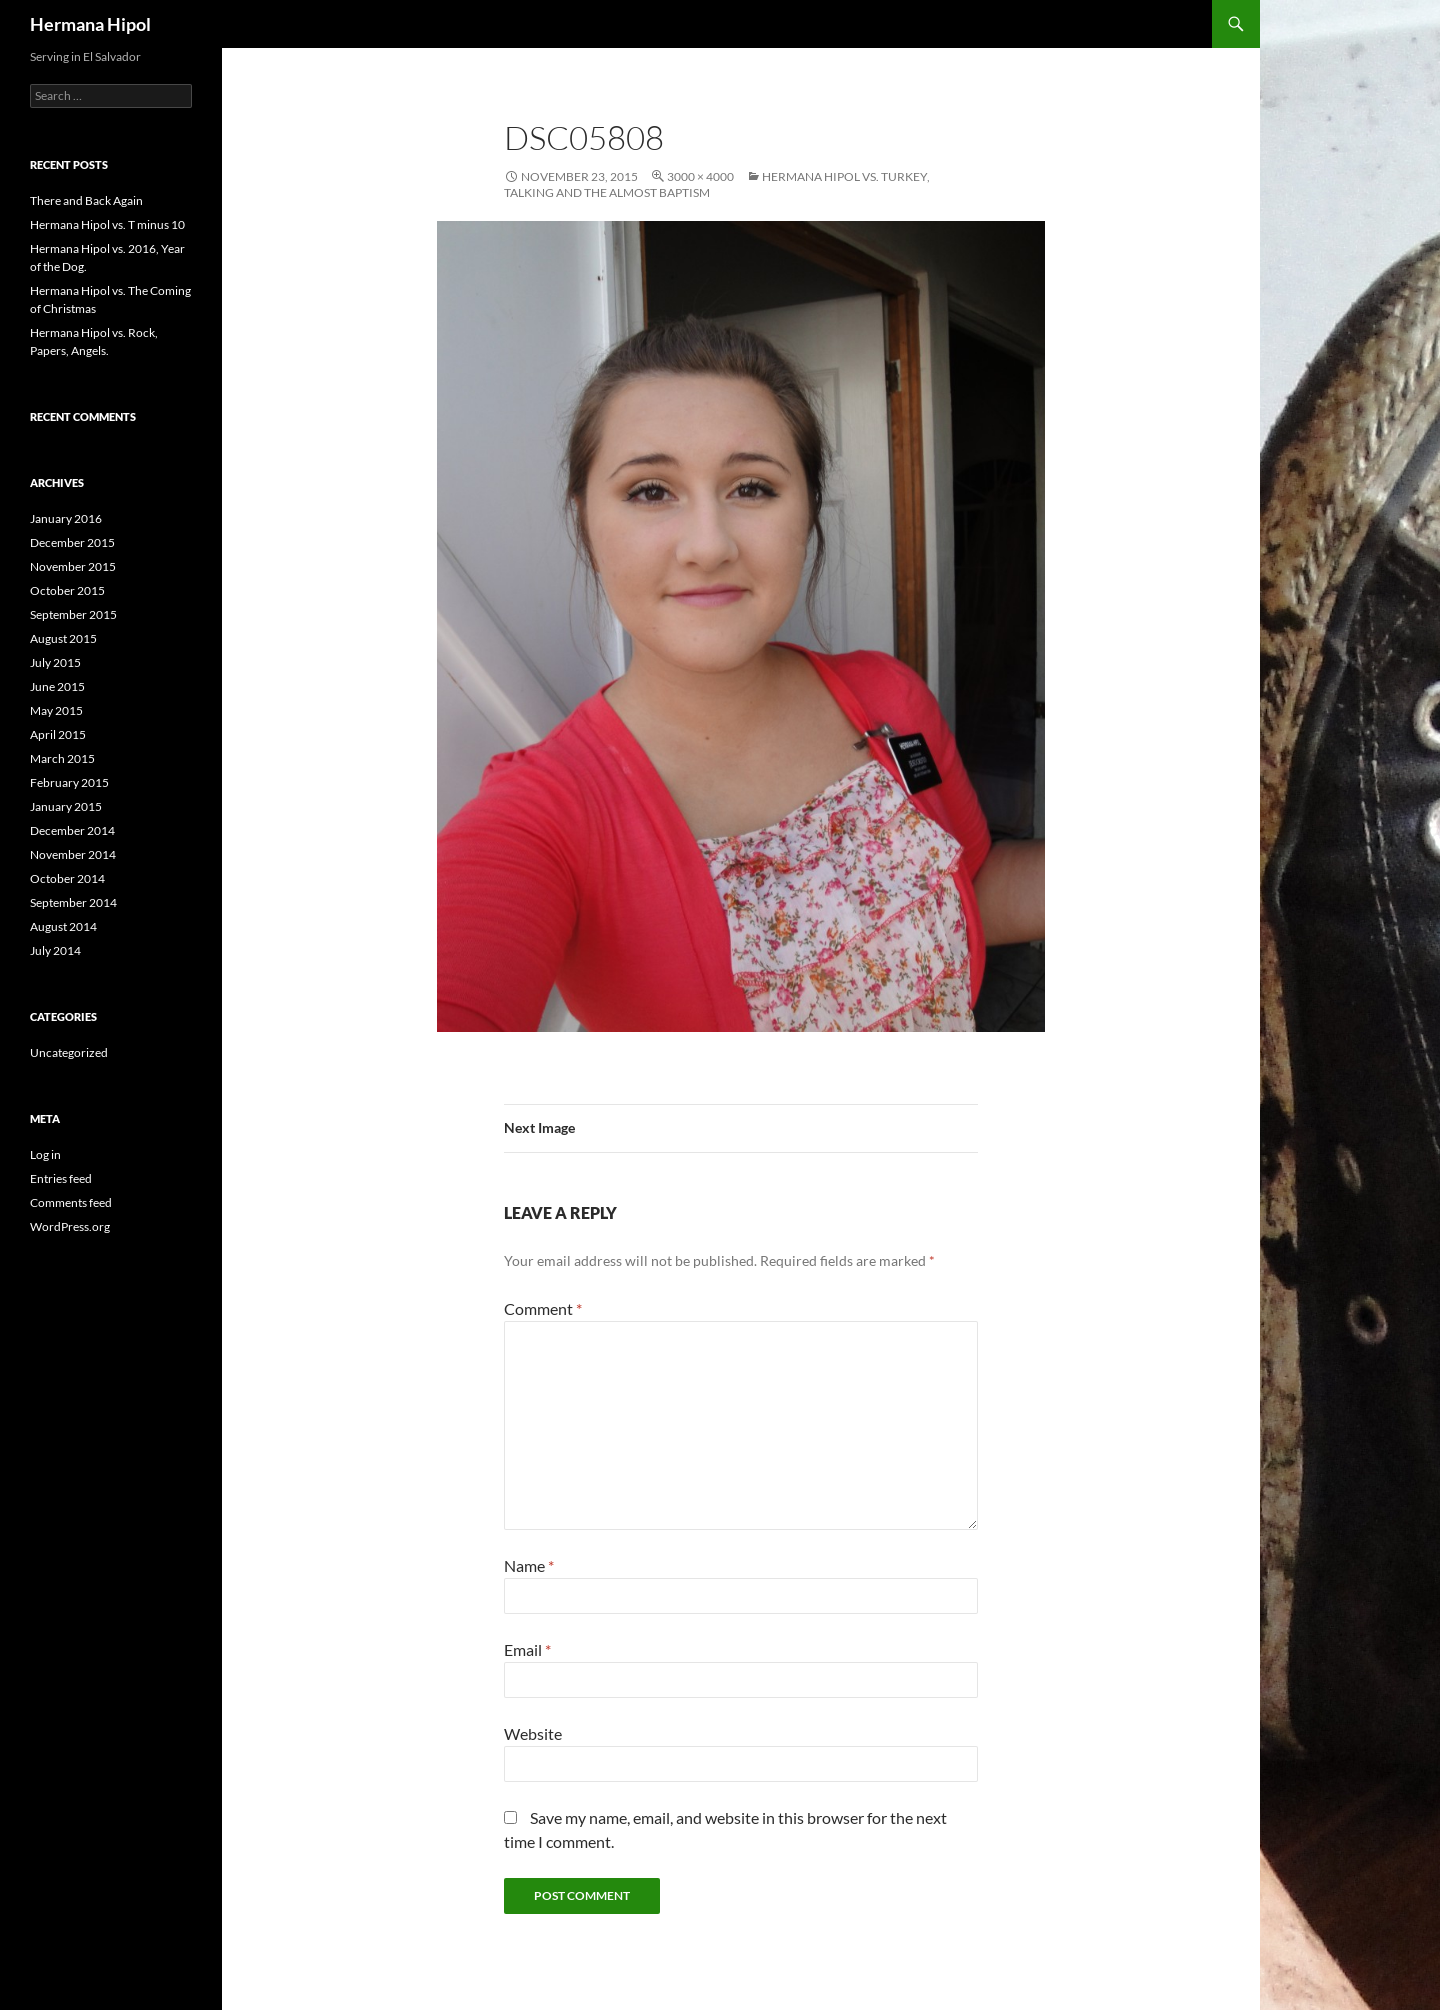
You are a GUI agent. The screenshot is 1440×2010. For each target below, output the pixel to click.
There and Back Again (86, 200)
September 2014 (73, 902)
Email (527, 1649)
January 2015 (66, 806)
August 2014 (63, 926)
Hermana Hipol (90, 24)
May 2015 (56, 710)
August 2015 (63, 638)
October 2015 (67, 590)
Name (529, 1565)
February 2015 (69, 782)
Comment (543, 1308)
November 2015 (73, 566)
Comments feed (71, 1202)
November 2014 (73, 854)
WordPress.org (70, 1226)
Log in (45, 1154)
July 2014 (55, 950)
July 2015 (55, 662)
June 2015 (57, 686)
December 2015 (72, 542)
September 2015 (73, 614)
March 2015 (62, 758)
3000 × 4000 (700, 176)
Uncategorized (69, 1052)
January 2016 (66, 518)
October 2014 (67, 878)
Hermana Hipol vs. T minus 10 (107, 224)
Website (533, 1733)
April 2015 (58, 734)
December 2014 (72, 830)
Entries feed (61, 1178)
